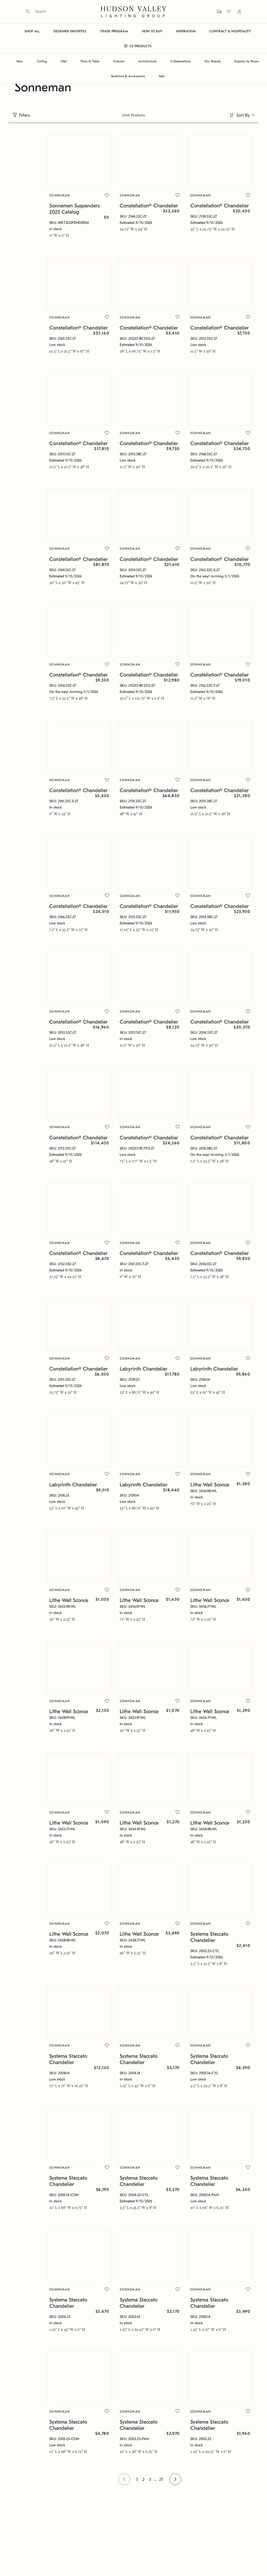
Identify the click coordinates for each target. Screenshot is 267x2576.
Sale (162, 76)
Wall (64, 61)
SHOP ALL (32, 31)
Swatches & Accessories (128, 76)
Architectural (147, 61)
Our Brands (212, 61)
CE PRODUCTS (137, 46)
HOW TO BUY (152, 31)
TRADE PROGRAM (114, 31)
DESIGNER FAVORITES (69, 31)
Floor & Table (90, 61)
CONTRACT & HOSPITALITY (230, 31)
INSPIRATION (186, 31)
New (19, 61)
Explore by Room (246, 61)
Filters (24, 115)
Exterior (118, 61)
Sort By (243, 115)
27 (145, 2443)
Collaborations (180, 61)
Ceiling (42, 61)
